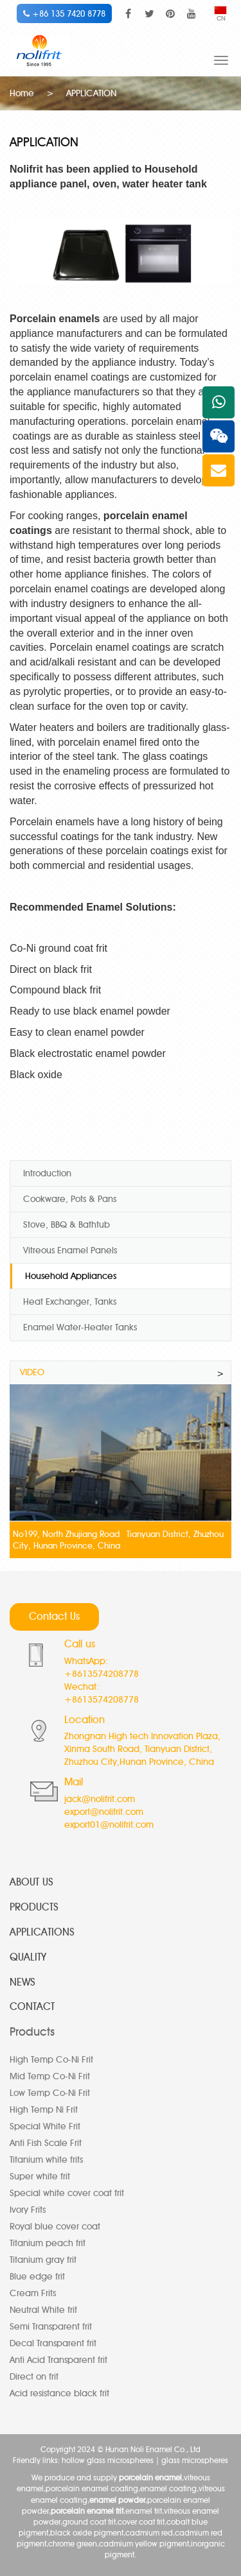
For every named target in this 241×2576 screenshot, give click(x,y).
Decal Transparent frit (53, 2343)
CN (221, 14)
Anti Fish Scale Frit (46, 2143)
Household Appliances (70, 1276)
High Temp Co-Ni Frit (51, 2059)
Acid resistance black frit (59, 2393)
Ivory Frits (28, 2209)
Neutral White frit (43, 2310)
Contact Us (54, 1616)
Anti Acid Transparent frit (58, 2360)
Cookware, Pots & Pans (69, 1199)
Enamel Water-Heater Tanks (80, 1327)
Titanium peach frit (47, 2243)
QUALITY (28, 1957)
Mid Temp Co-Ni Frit (50, 2076)
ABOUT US (31, 1882)
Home (22, 93)
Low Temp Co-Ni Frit (50, 2093)
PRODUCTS (34, 1907)
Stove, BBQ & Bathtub (66, 1224)
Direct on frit (34, 2376)
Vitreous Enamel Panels (70, 1250)
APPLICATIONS (42, 1932)
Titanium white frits (46, 2159)
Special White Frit (45, 2126)
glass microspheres (194, 2460)
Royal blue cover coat (55, 2226)
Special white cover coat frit (67, 2193)
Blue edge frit (37, 2276)
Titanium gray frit (43, 2259)
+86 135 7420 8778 (64, 13)
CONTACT (32, 2006)
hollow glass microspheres (108, 2460)
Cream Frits (33, 2293)
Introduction (47, 1173)
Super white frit (40, 2176)
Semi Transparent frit (51, 2326)
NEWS (22, 1982)
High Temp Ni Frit (44, 2109)
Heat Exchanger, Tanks (69, 1301)
